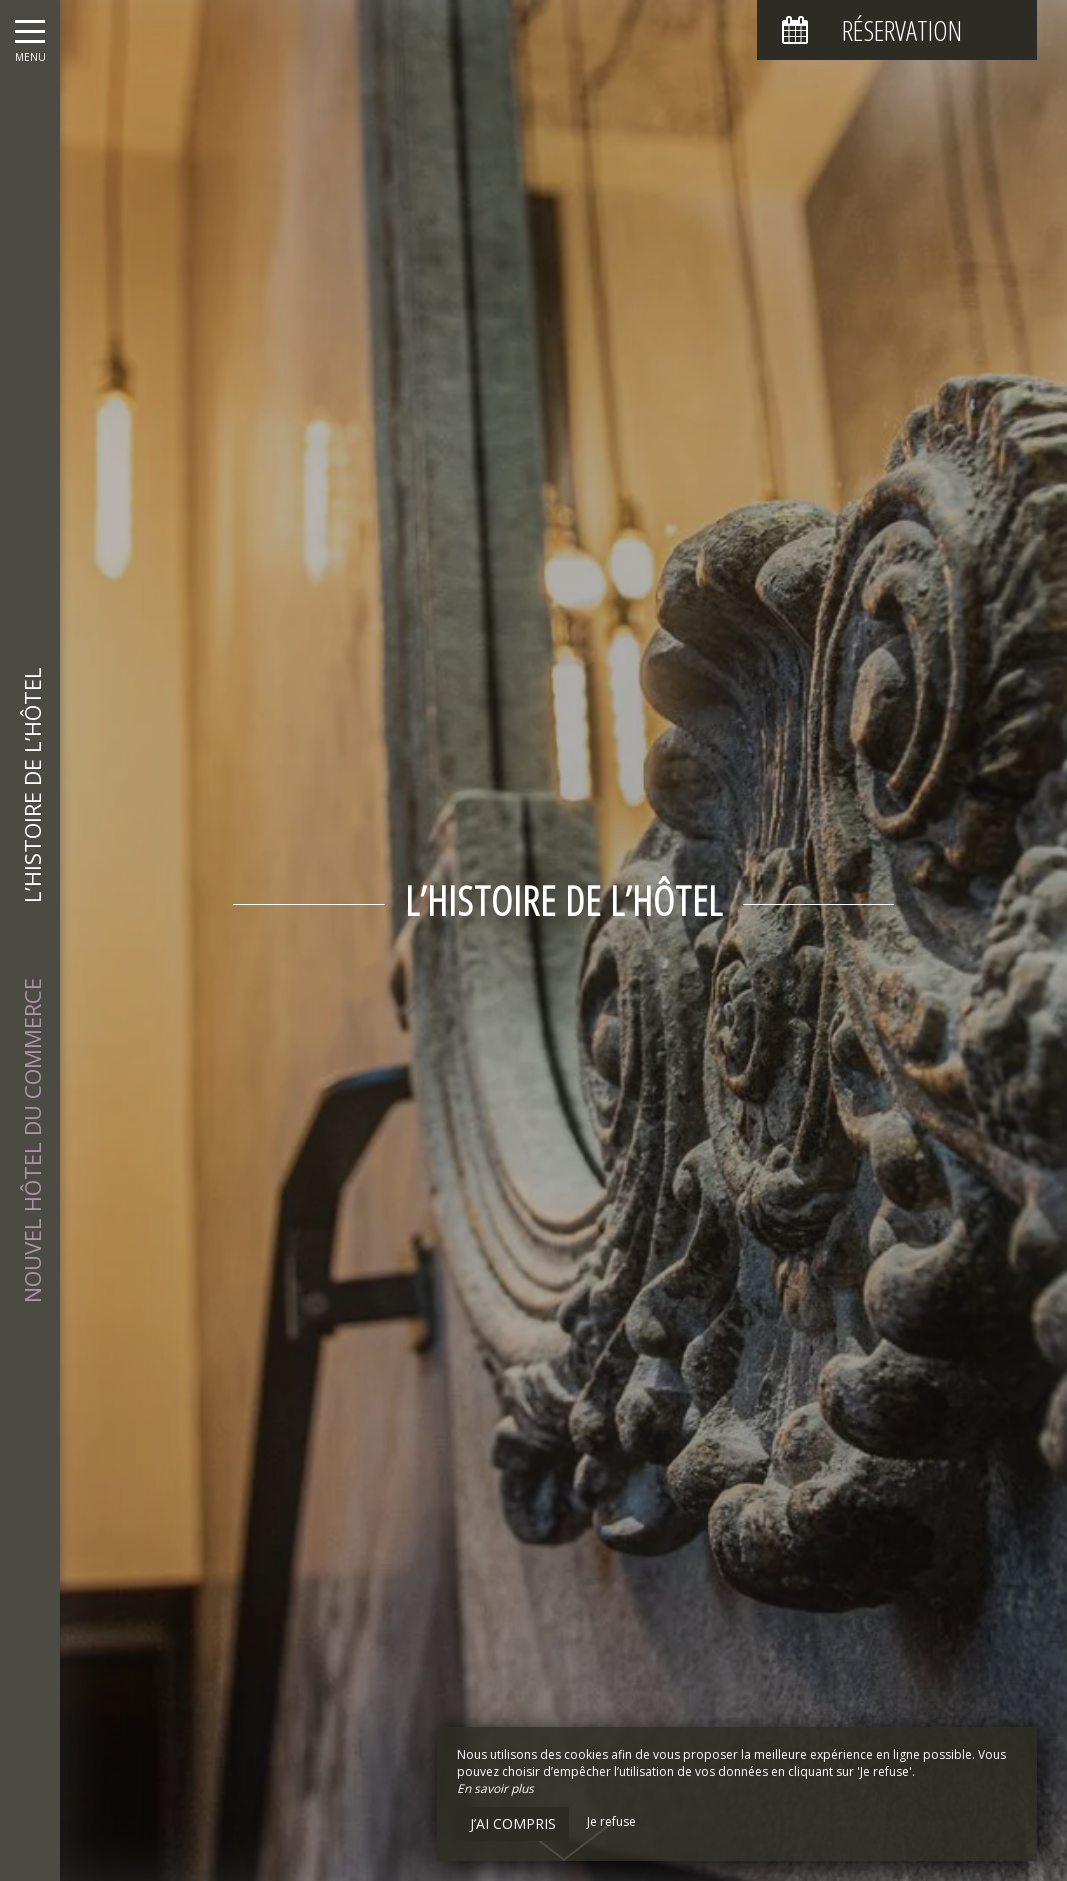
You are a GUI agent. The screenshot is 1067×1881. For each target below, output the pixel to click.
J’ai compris (513, 1823)
